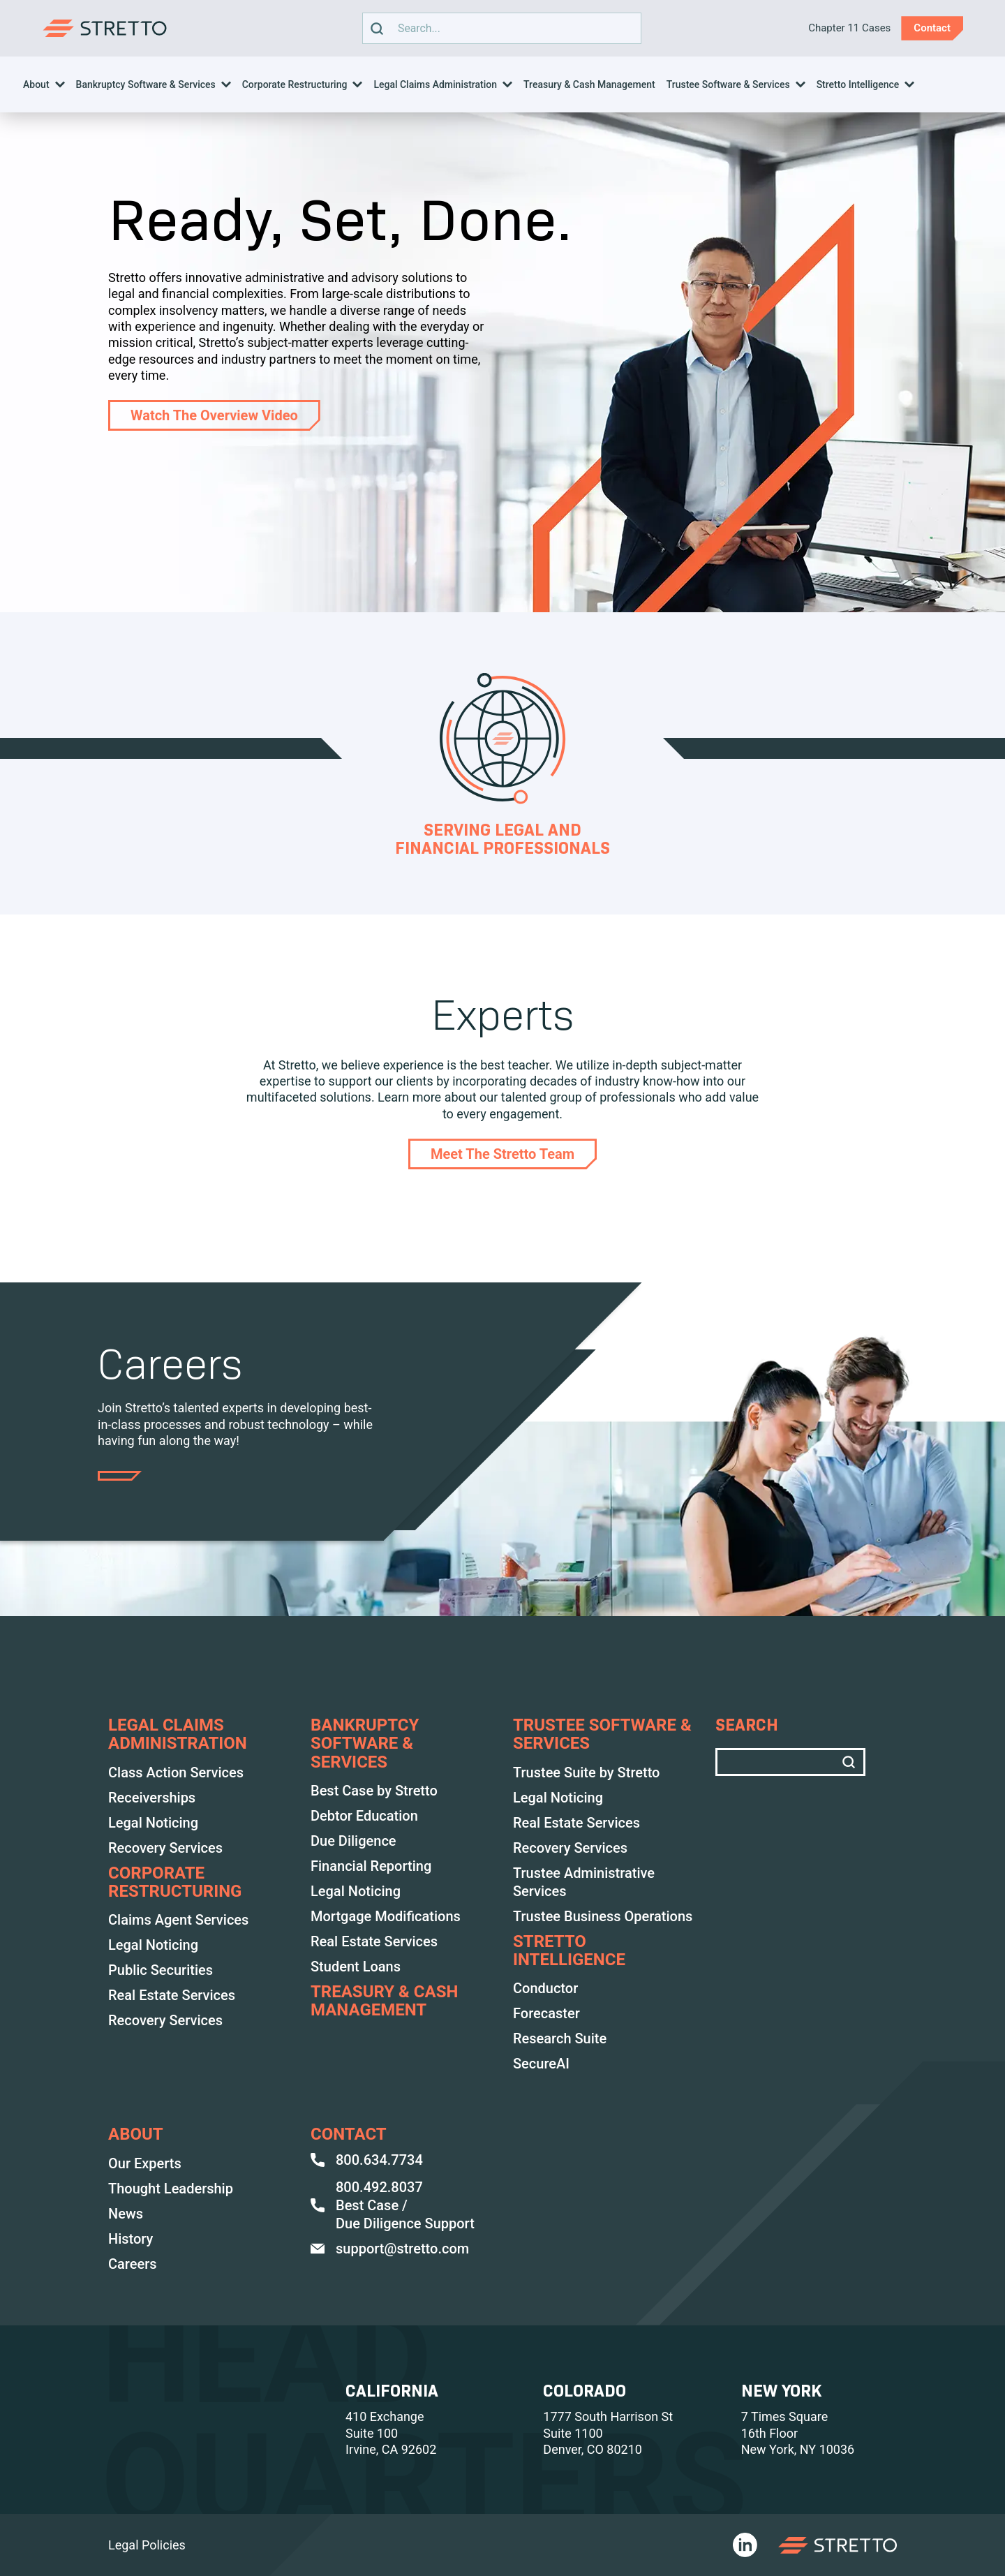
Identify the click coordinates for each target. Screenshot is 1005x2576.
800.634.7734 (367, 2160)
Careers (132, 2264)
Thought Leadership (170, 2188)
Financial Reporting (371, 1866)
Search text (498, 28)
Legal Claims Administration (435, 84)
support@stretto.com (390, 2248)
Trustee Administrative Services (584, 1882)
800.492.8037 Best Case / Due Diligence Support (393, 2205)
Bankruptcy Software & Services (146, 84)
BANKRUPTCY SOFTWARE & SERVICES (365, 1743)
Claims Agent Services (178, 1919)
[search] (377, 28)
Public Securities (160, 1970)
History (130, 2238)
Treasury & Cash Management (589, 84)
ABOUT (135, 2134)
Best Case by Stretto (374, 1790)
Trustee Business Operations (602, 1916)
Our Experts (144, 2163)
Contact (349, 2134)
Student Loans (356, 1966)
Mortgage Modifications (386, 1916)
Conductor (545, 1988)
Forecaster (546, 2013)
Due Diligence (353, 1841)
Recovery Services (165, 1848)
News (125, 2213)
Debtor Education (364, 1815)
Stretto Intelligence (858, 84)
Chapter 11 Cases (849, 28)
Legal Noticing (153, 1822)
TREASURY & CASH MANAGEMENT (384, 2001)
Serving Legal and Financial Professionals (502, 839)
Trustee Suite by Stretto (586, 1772)
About (36, 84)
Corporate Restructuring (295, 84)
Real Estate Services (171, 1995)
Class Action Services (176, 1772)
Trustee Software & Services (728, 84)
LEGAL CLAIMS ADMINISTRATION (177, 1734)
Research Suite (559, 2038)
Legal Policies (147, 2545)
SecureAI (541, 2063)
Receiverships (151, 1797)
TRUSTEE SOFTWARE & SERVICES (602, 1734)
